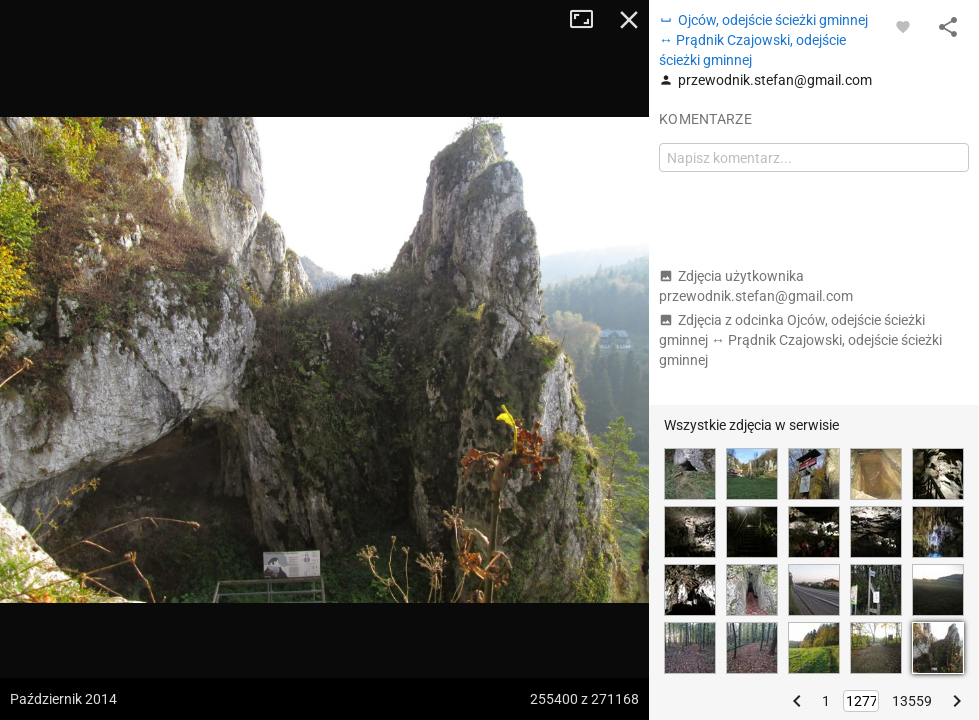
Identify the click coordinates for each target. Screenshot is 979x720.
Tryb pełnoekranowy (589, 20)
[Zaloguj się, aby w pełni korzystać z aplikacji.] (903, 26)
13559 (912, 701)
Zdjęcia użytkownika (756, 286)
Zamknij (629, 20)
